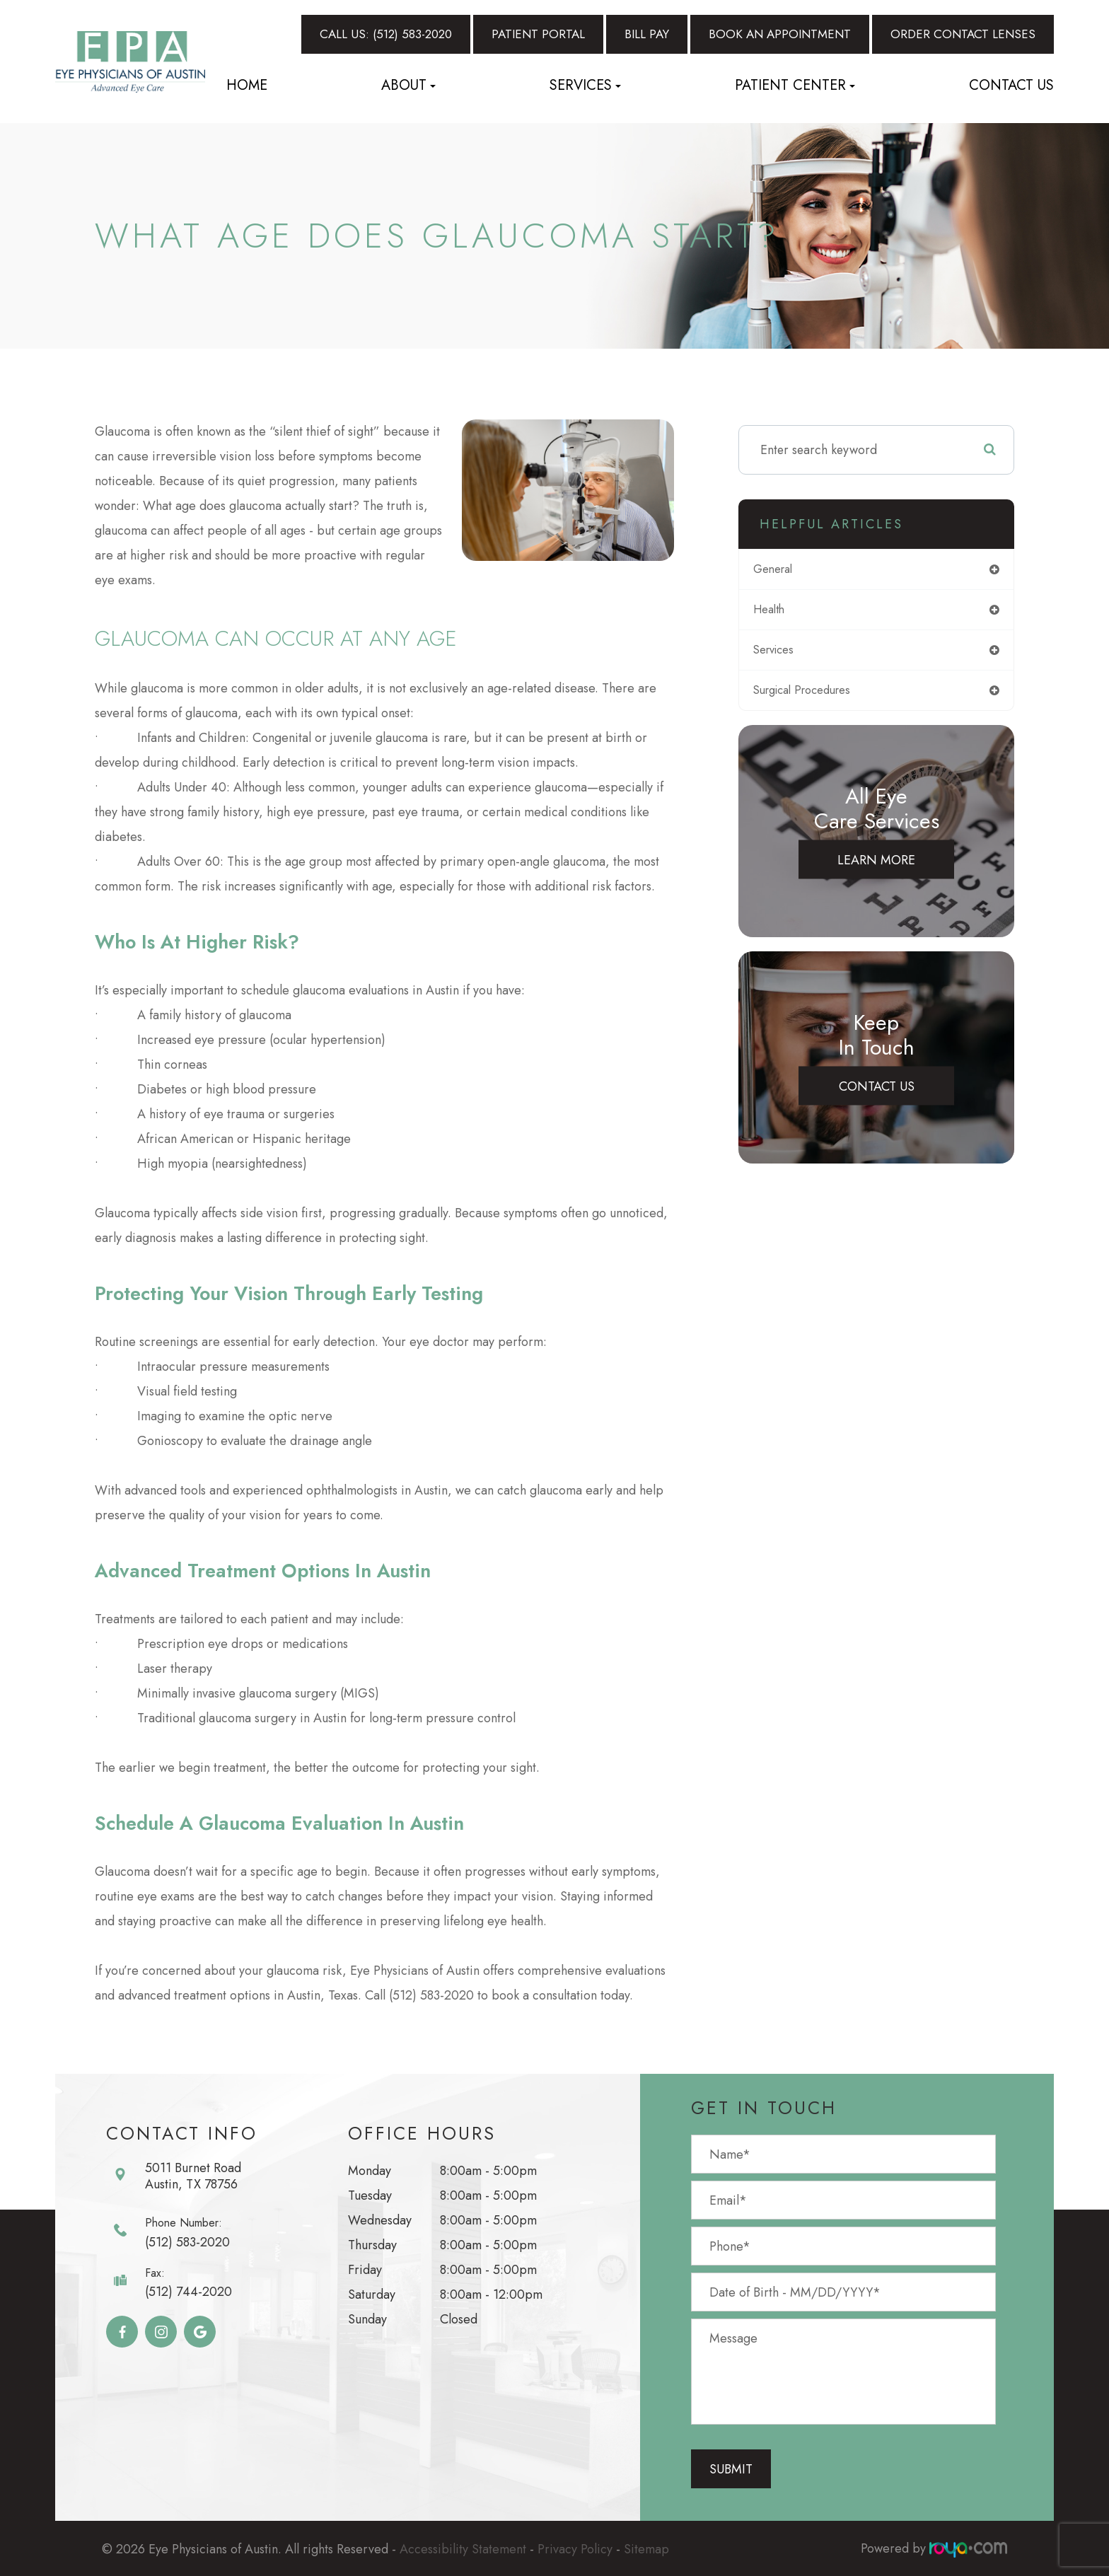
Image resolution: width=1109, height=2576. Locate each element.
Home (246, 85)
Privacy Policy (575, 2548)
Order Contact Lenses (962, 33)
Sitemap (646, 2548)
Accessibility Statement (463, 2548)
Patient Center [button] (795, 85)
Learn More (876, 865)
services (784, 653)
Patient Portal (538, 33)
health (778, 612)
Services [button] (585, 85)
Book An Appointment (780, 33)
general (782, 570)
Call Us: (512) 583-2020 (386, 33)
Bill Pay (647, 33)
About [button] (408, 85)
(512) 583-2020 (187, 2242)
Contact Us (1011, 85)
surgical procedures (815, 695)
